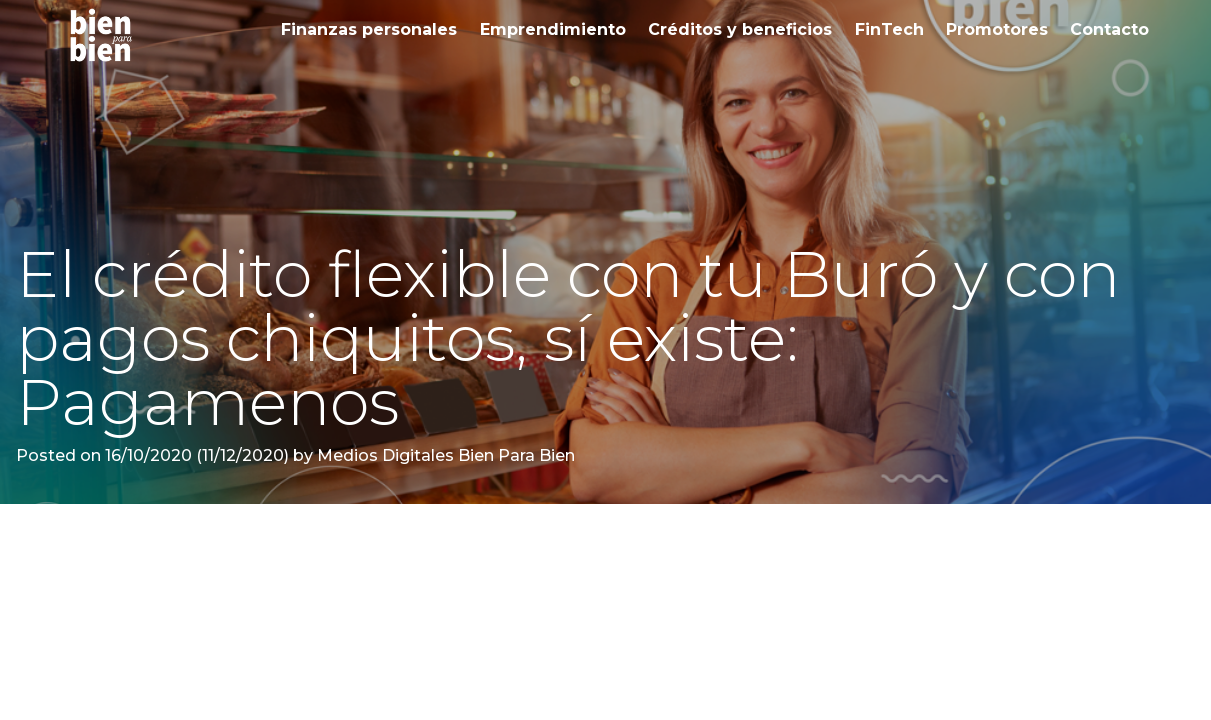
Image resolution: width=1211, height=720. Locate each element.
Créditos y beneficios (740, 29)
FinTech (889, 29)
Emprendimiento (553, 29)
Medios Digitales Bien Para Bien (444, 455)
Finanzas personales (369, 29)
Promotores (997, 29)
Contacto (1109, 29)
